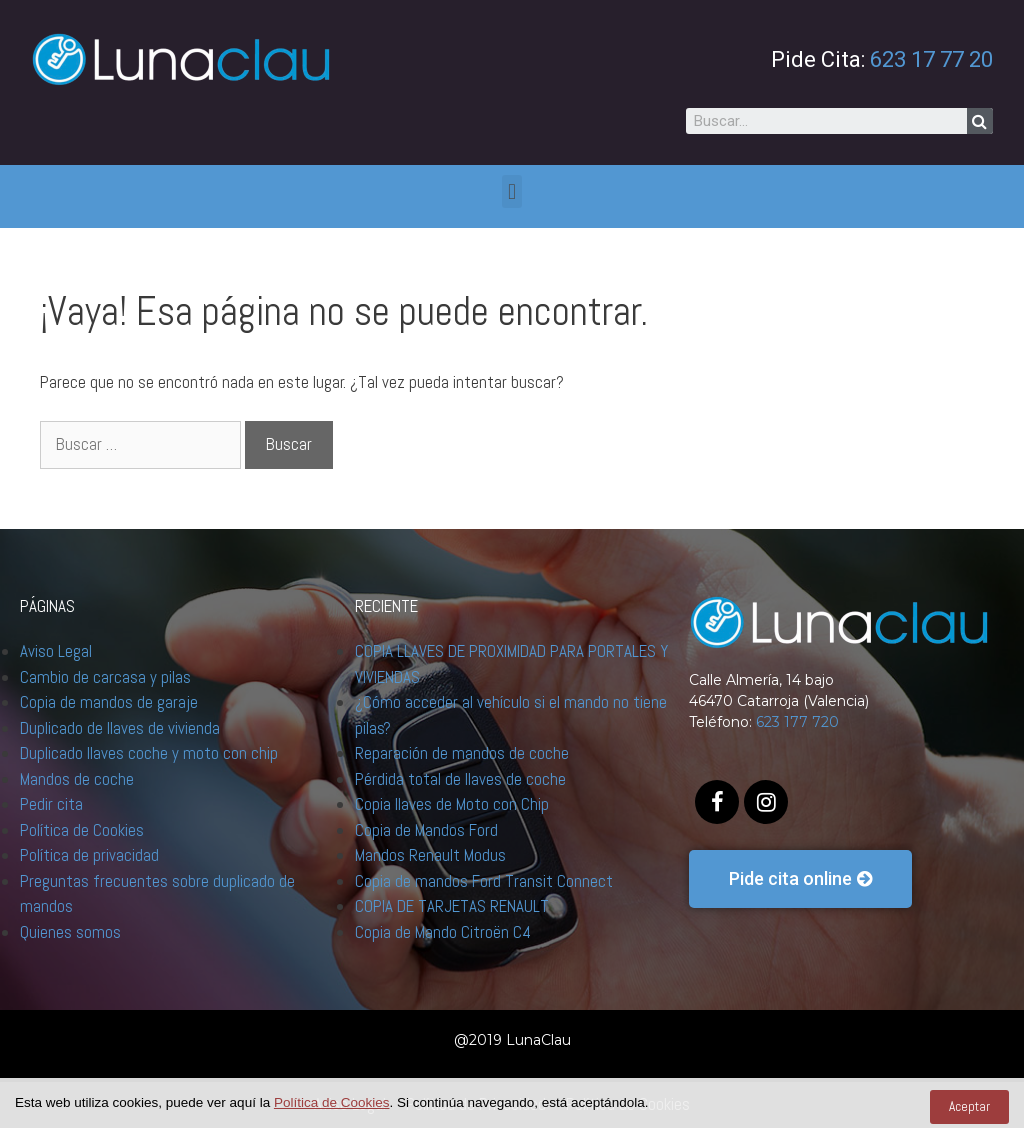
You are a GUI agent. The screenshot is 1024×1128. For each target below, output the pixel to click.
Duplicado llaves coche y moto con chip (149, 753)
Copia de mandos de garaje (109, 702)
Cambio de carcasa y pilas (105, 677)
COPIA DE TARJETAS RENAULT (452, 906)
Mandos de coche (77, 779)
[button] (800, 879)
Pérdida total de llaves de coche (460, 779)
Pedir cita (51, 804)
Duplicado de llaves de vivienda (120, 728)
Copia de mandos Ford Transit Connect (484, 881)
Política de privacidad (89, 855)
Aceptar (969, 1106)
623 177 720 (797, 722)
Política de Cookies (82, 830)
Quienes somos (70, 932)
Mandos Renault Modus (430, 855)
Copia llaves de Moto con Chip (452, 804)
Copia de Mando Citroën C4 (443, 932)
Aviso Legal (56, 651)
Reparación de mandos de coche (462, 753)
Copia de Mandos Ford (426, 830)
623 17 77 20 (931, 59)
